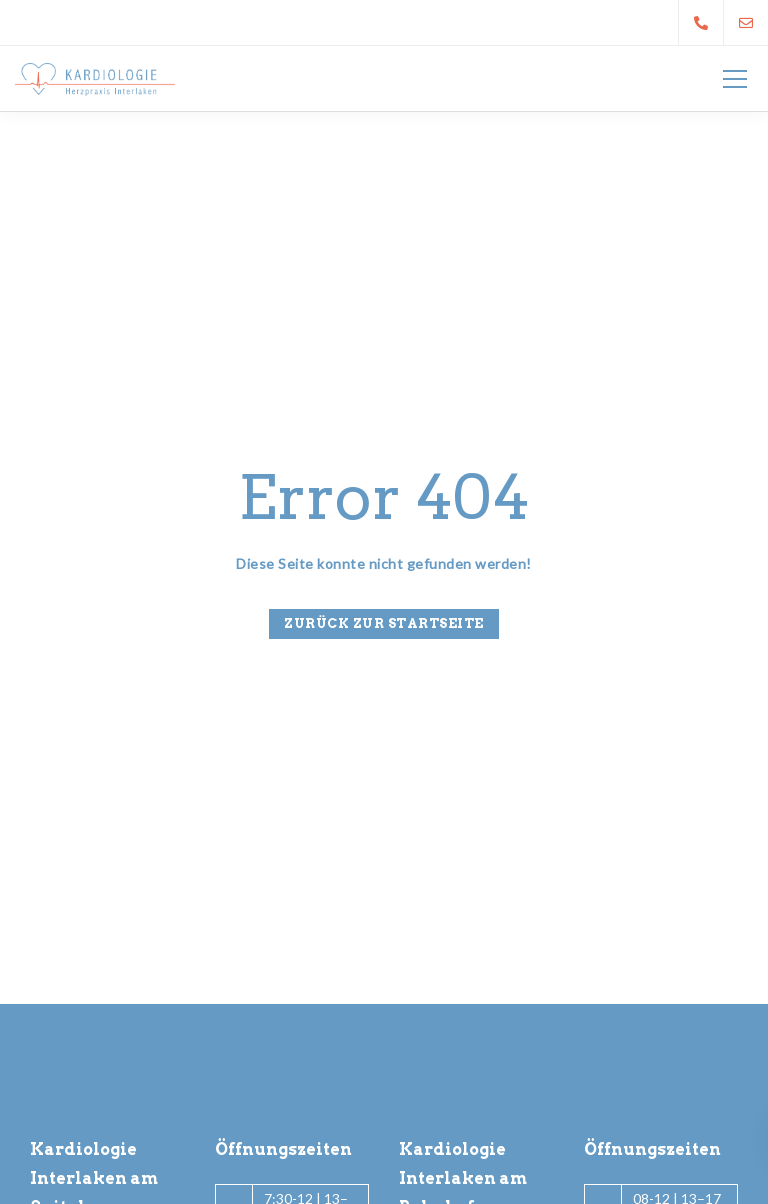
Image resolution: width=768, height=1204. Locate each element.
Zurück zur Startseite (384, 623)
